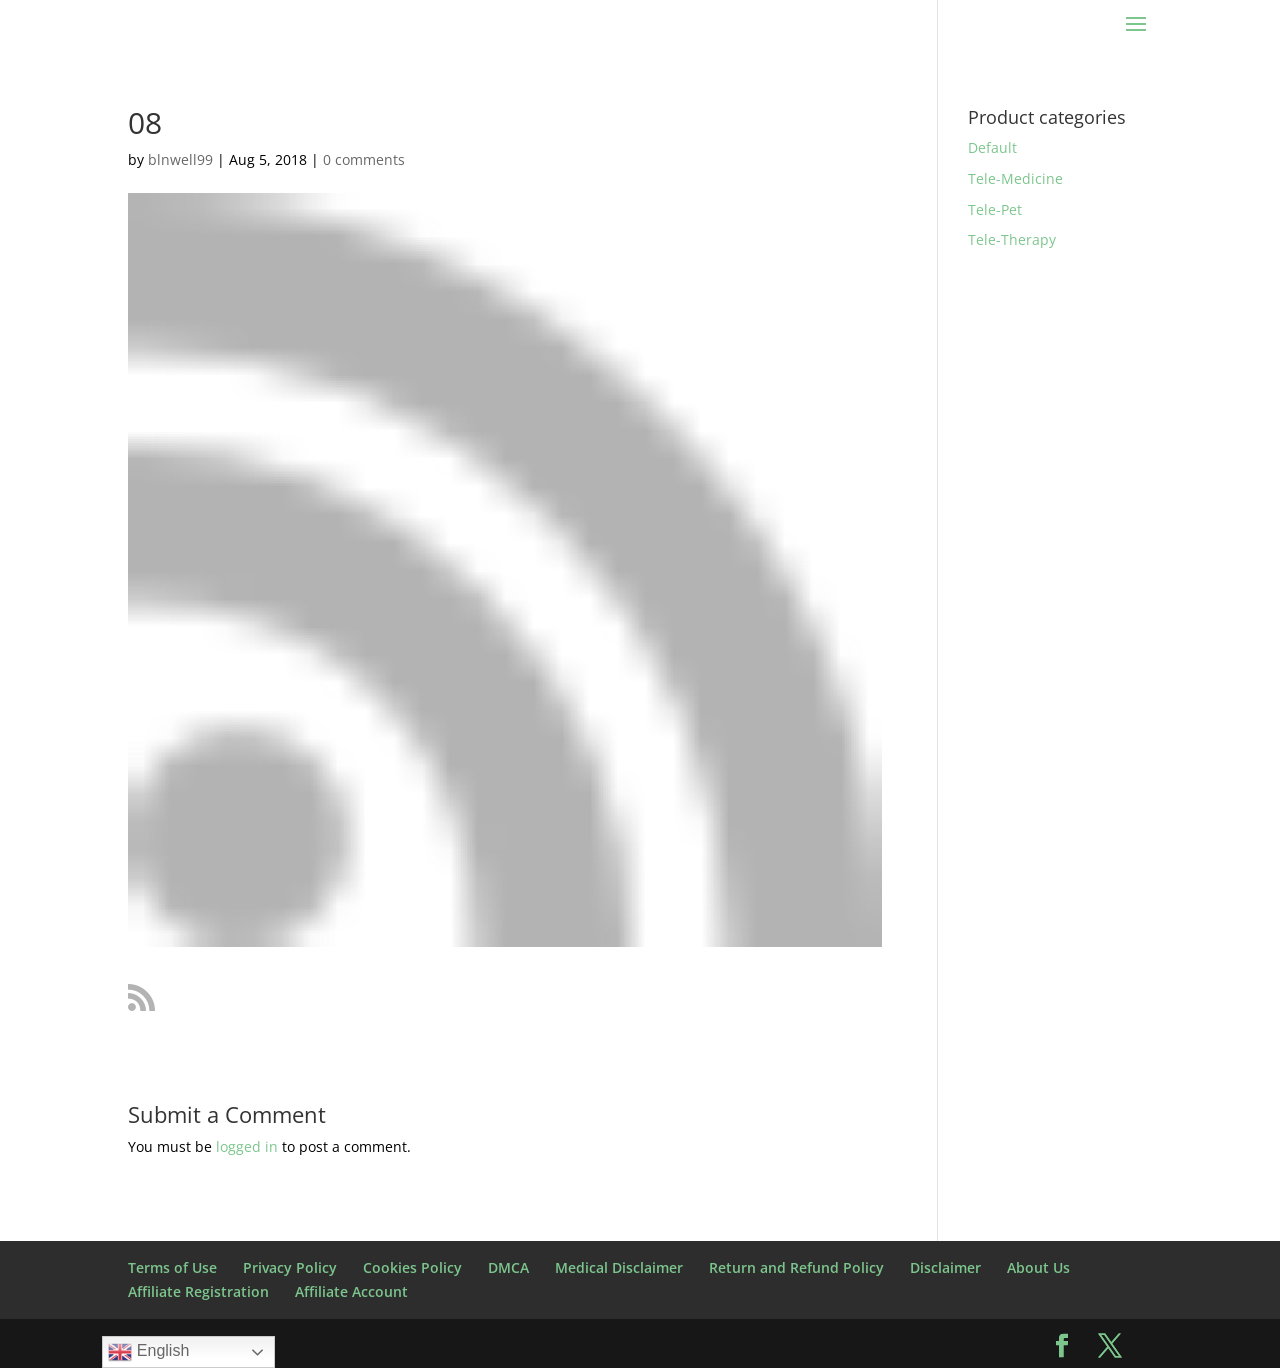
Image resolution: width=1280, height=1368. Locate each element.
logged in (247, 1146)
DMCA (508, 1267)
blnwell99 (180, 159)
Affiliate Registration (198, 1291)
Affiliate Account (351, 1291)
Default (992, 147)
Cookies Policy (412, 1267)
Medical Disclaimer (619, 1267)
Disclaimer (945, 1267)
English (148, 1352)
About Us (1038, 1267)
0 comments (364, 159)
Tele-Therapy (1012, 239)
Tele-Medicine (1015, 178)
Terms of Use (172, 1267)
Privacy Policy (290, 1267)
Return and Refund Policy (796, 1267)
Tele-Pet (995, 209)
